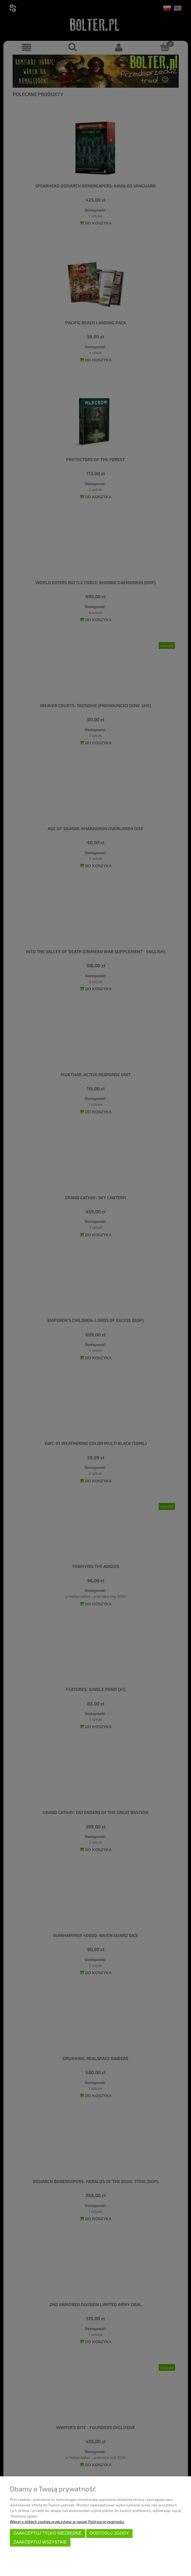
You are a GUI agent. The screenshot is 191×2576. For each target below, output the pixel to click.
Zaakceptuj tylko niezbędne (48, 2533)
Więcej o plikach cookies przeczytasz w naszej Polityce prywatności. (67, 2521)
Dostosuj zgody (109, 2533)
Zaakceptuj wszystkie (40, 2542)
